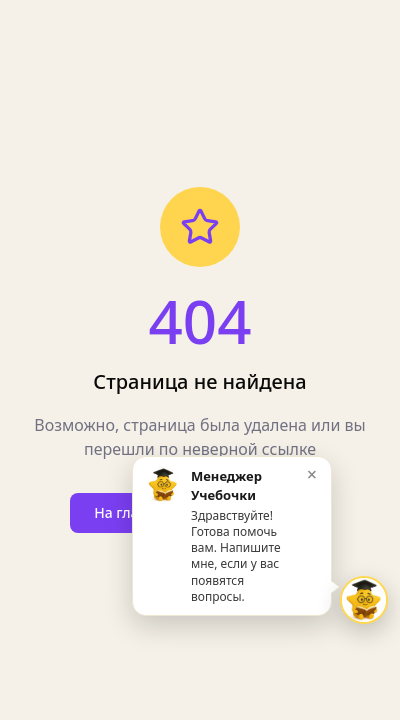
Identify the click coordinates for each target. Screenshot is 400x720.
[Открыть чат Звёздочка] (364, 600)
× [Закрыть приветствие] (312, 474)
